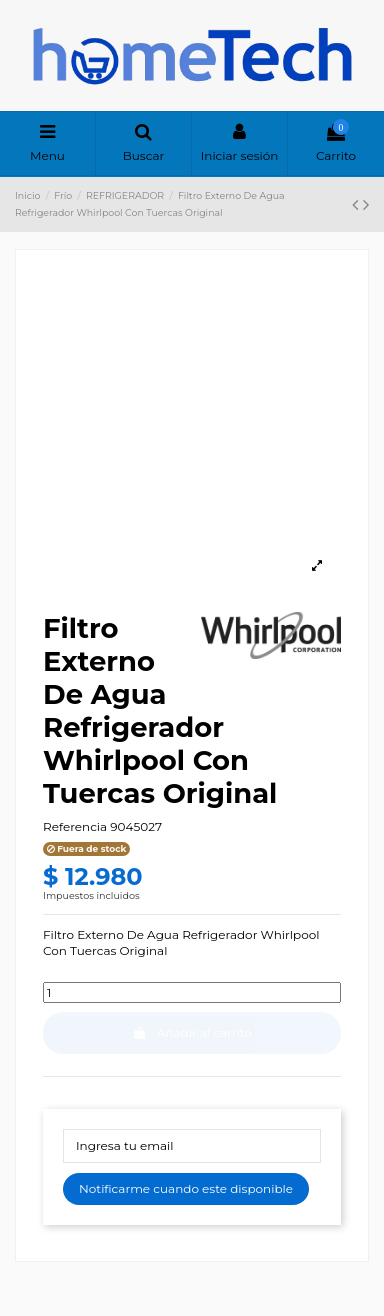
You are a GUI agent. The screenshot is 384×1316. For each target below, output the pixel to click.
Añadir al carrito (192, 1032)
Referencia (75, 826)
